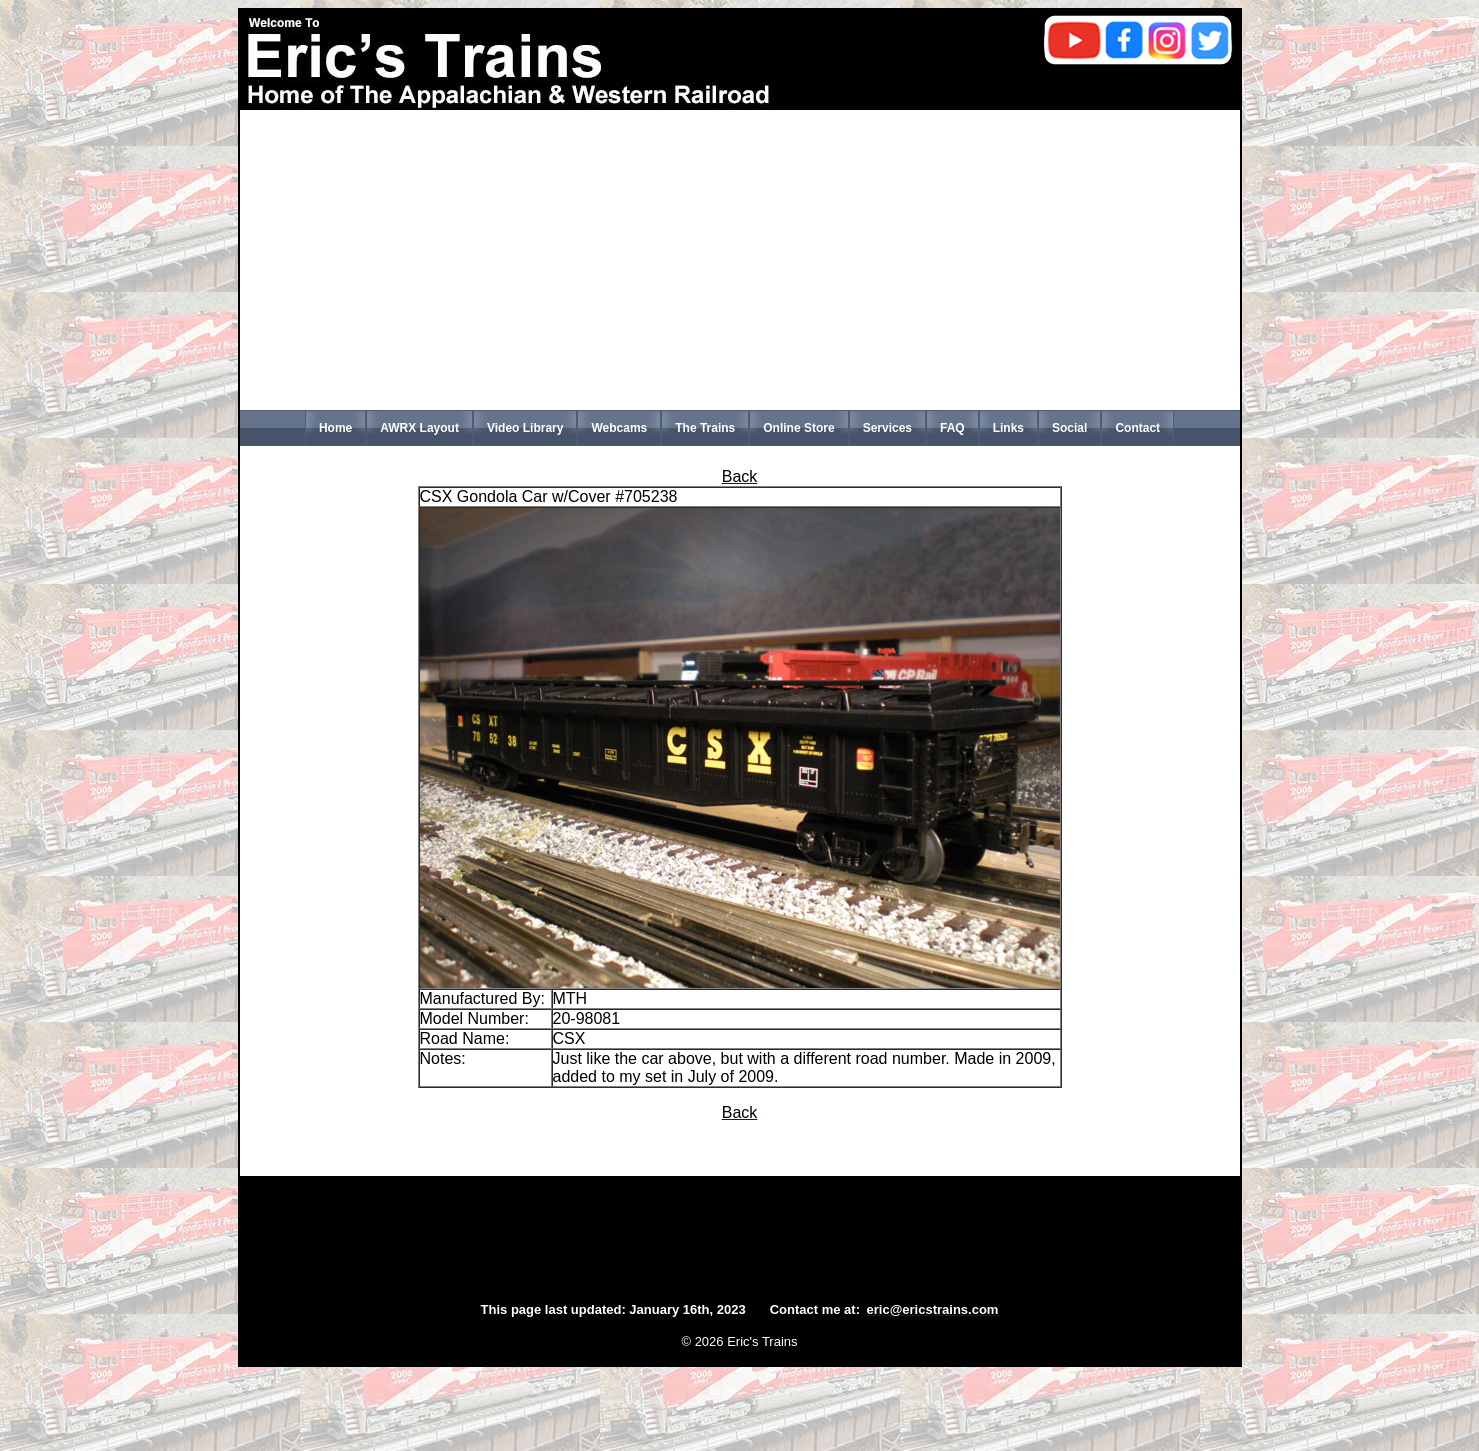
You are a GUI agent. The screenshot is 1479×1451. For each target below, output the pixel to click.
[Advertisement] (740, 260)
